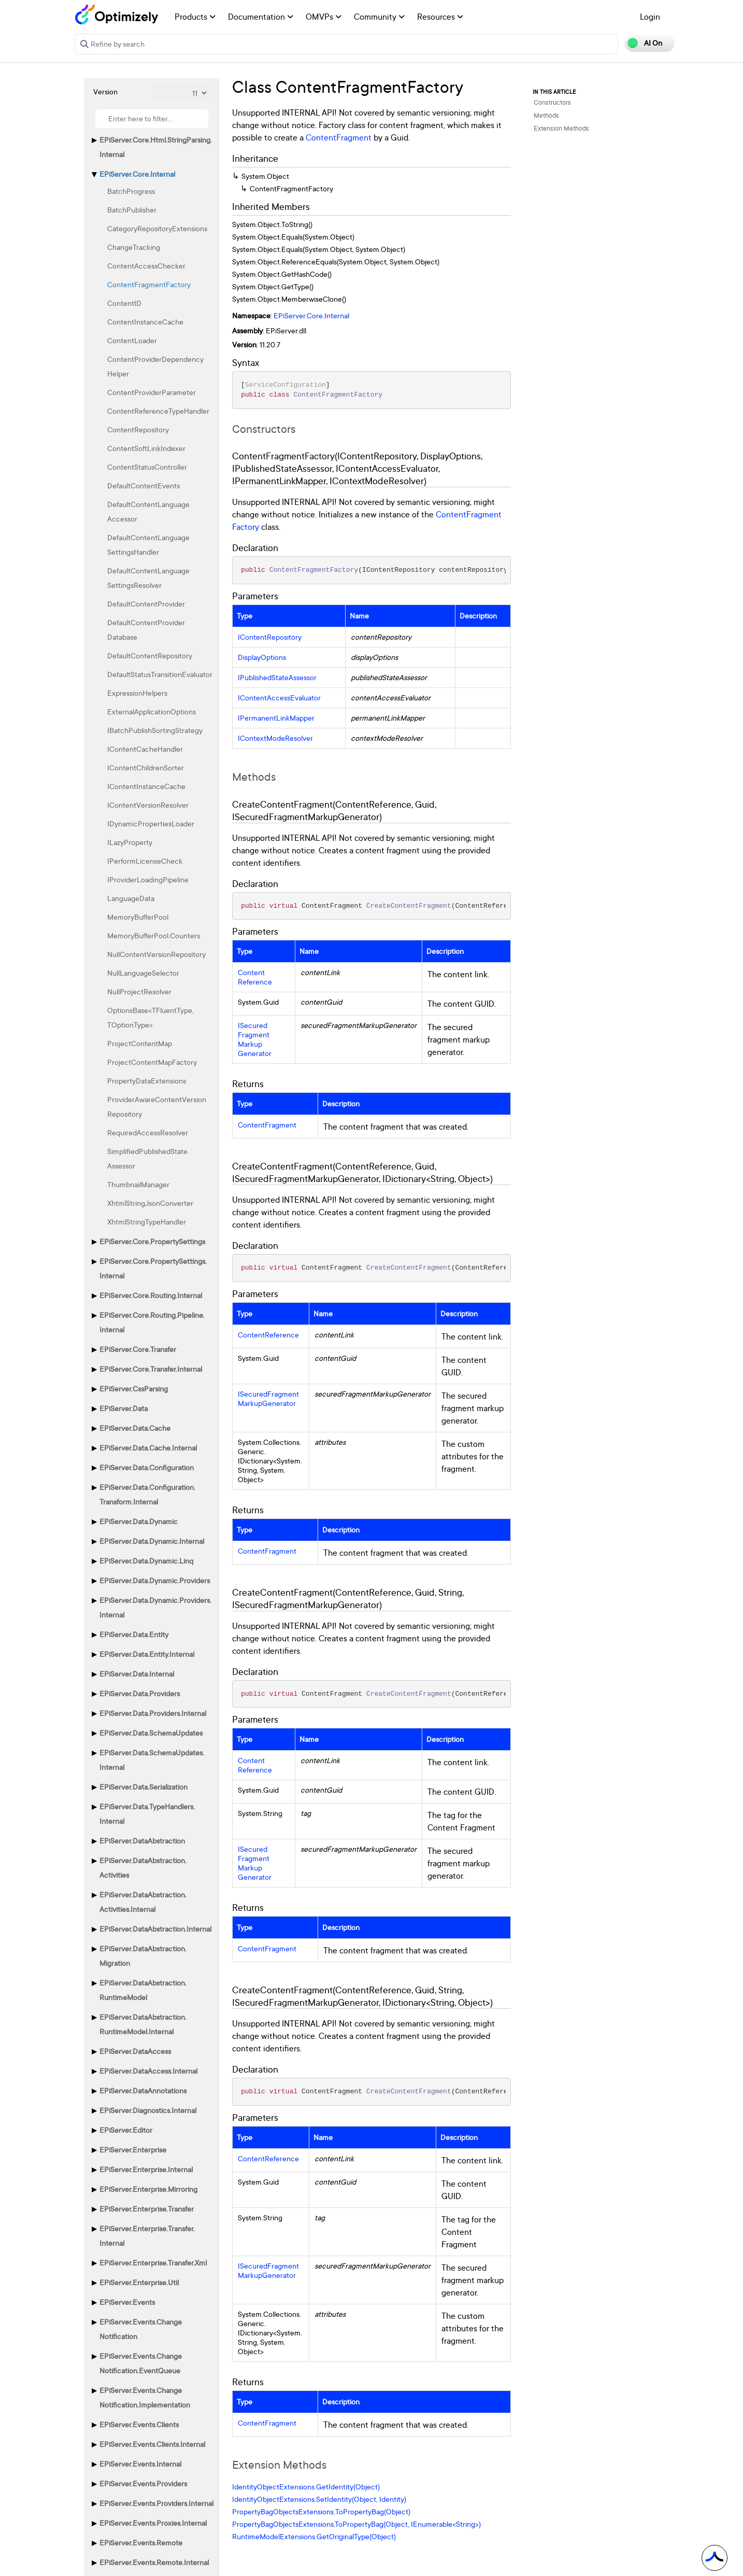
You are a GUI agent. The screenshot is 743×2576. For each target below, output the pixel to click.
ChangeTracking (133, 247)
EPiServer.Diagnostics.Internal (147, 2110)
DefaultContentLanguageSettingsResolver (148, 578)
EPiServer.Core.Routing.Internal (150, 1295)
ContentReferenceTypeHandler (158, 411)
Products (195, 16)
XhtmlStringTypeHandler (146, 1222)
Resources (440, 16)
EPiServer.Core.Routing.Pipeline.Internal (152, 1322)
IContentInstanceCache (146, 786)
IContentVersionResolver (148, 805)
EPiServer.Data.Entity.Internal (146, 1654)
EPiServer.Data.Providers (139, 1693)
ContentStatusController (147, 467)
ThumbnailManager (138, 1184)
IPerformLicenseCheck (144, 861)
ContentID (124, 303)
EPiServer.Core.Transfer (137, 1349)
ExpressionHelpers (137, 693)
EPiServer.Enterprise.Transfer (146, 2209)
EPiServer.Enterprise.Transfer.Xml (153, 2263)
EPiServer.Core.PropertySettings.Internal (153, 1268)
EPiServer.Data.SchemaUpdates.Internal (151, 1760)
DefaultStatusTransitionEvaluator (159, 674)
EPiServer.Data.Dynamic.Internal (151, 1541)
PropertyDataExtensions (146, 1081)
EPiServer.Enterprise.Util (139, 2282)
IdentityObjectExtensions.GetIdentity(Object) (306, 2486)
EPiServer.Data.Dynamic (138, 1521)
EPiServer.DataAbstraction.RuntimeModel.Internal (143, 2024)
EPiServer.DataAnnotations (143, 2090)
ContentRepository (138, 429)
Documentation (260, 16)
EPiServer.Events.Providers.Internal (156, 2503)
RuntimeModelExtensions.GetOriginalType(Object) (314, 2536)
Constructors (552, 102)
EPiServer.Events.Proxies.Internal (153, 2523)
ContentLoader (132, 340)
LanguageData (130, 898)
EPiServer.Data (123, 1408)
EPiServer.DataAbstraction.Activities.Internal (143, 1902)
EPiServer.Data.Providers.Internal (152, 1713)
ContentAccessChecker (146, 266)
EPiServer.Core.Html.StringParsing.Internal (155, 147)
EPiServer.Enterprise (132, 2150)
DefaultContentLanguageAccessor (148, 511)
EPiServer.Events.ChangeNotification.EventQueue (140, 2363)
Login (650, 16)
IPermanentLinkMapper (276, 718)
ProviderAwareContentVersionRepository (156, 1106)
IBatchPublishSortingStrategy (155, 730)
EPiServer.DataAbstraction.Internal (155, 1929)
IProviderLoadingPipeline (148, 879)
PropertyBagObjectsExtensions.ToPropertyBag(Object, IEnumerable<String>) (356, 2524)
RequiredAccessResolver (147, 1132)
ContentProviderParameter (151, 392)
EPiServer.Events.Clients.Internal (152, 2444)
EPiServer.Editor (125, 2130)
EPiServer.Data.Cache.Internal (148, 1448)
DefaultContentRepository (149, 655)
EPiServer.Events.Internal (140, 2464)
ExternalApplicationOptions (151, 711)
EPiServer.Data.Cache (134, 1428)
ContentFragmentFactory (149, 284)
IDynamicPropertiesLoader (150, 823)
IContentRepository (270, 637)
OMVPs (323, 16)
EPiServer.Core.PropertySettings (152, 1241)
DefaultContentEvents (143, 485)
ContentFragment (339, 137)
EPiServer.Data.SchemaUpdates (151, 1733)
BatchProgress (131, 191)
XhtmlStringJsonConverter (150, 1203)
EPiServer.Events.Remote (140, 2542)
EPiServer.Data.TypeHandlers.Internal (147, 1813)
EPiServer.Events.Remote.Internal (154, 2562)
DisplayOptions (262, 657)
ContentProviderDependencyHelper (155, 366)
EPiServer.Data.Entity (133, 1634)
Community (379, 16)
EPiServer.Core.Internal (137, 174)
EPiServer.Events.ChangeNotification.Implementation (144, 2397)
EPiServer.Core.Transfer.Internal (150, 1369)
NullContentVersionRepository (156, 954)
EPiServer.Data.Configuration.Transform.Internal (147, 1494)
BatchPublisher (131, 210)
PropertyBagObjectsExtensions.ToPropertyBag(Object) (321, 2511)
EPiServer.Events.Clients (139, 2424)
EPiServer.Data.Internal (136, 1674)
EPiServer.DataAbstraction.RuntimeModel (143, 1990)
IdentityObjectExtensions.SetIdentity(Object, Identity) (319, 2499)
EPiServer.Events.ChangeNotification (140, 2329)
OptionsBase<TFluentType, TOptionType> (150, 1017)
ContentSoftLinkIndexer (146, 448)
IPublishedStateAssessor (277, 677)
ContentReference (255, 977)
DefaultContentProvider (146, 604)
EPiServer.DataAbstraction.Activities (143, 1867)
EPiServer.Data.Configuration (146, 1467)
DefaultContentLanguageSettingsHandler (148, 544)
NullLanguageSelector (143, 973)
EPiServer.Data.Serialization (143, 1787)
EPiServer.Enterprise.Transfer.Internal (147, 2235)
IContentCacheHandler (145, 749)
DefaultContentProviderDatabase (146, 629)
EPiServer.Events (127, 2302)
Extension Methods (561, 128)
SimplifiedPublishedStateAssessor (147, 1158)
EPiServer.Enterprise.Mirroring (148, 2189)
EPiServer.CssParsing (133, 1388)
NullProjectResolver (139, 991)
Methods (546, 115)
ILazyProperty (129, 842)
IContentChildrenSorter (145, 767)
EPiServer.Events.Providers (143, 2483)
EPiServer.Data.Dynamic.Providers (154, 1580)
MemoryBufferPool (137, 917)
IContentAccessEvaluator (279, 697)
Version (105, 91)
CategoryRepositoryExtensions (157, 228)
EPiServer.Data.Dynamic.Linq (146, 1561)
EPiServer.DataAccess (135, 2051)
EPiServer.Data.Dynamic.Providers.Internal (155, 1607)
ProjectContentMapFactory (152, 1062)
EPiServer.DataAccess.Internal (148, 2071)
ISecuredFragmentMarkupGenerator (255, 1039)
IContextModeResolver (275, 738)
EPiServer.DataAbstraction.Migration (143, 1956)
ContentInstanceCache (145, 322)
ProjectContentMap (139, 1043)
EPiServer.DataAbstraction (142, 1841)
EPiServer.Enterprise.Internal (146, 2169)
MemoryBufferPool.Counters (153, 935)
